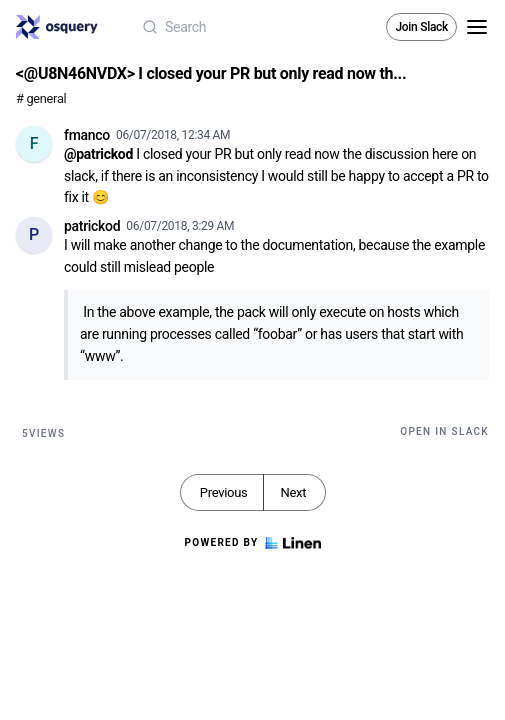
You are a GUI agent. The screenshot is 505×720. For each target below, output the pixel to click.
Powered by (252, 543)
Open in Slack (444, 431)
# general (41, 98)
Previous (224, 492)
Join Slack (421, 27)
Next (293, 492)
